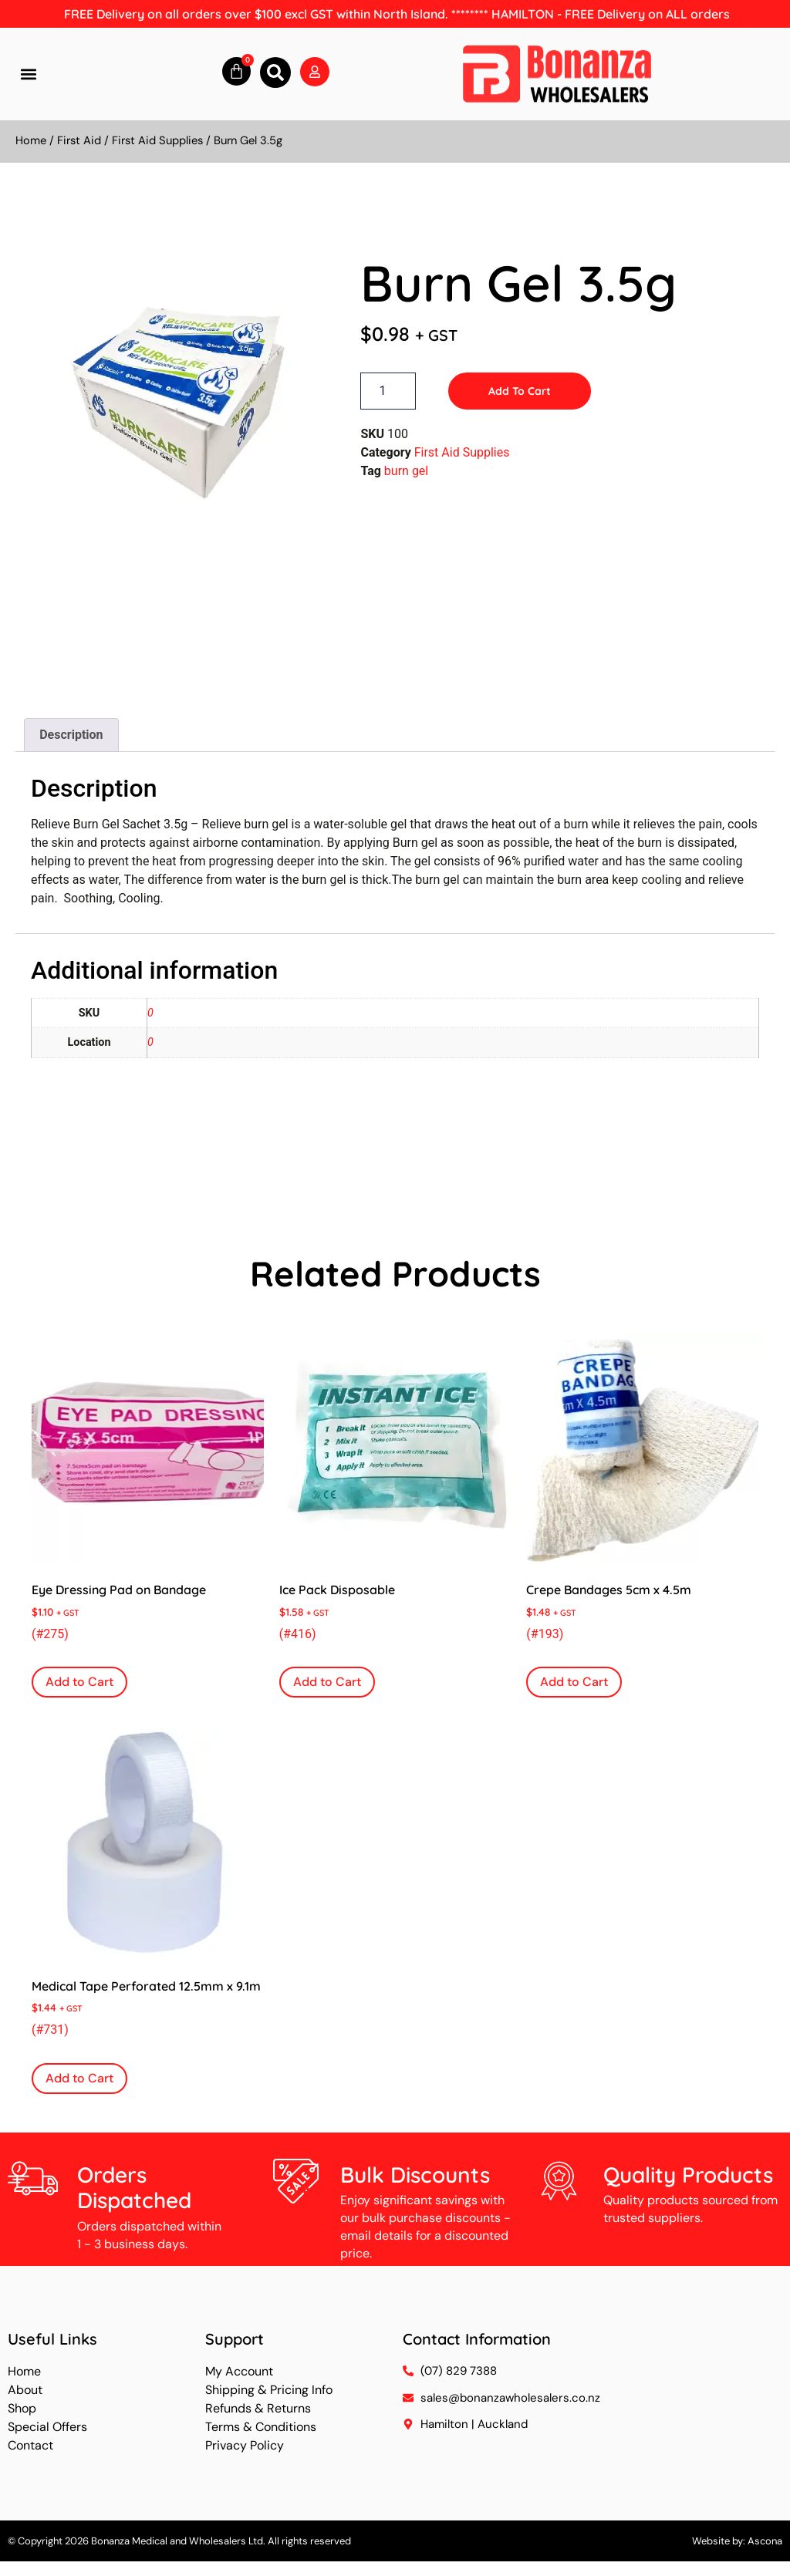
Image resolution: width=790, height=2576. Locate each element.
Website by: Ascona (737, 2540)
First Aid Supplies (157, 140)
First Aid (79, 140)
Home (30, 140)
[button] (28, 74)
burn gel (406, 471)
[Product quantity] (388, 391)
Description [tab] (71, 734)
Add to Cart (519, 391)
